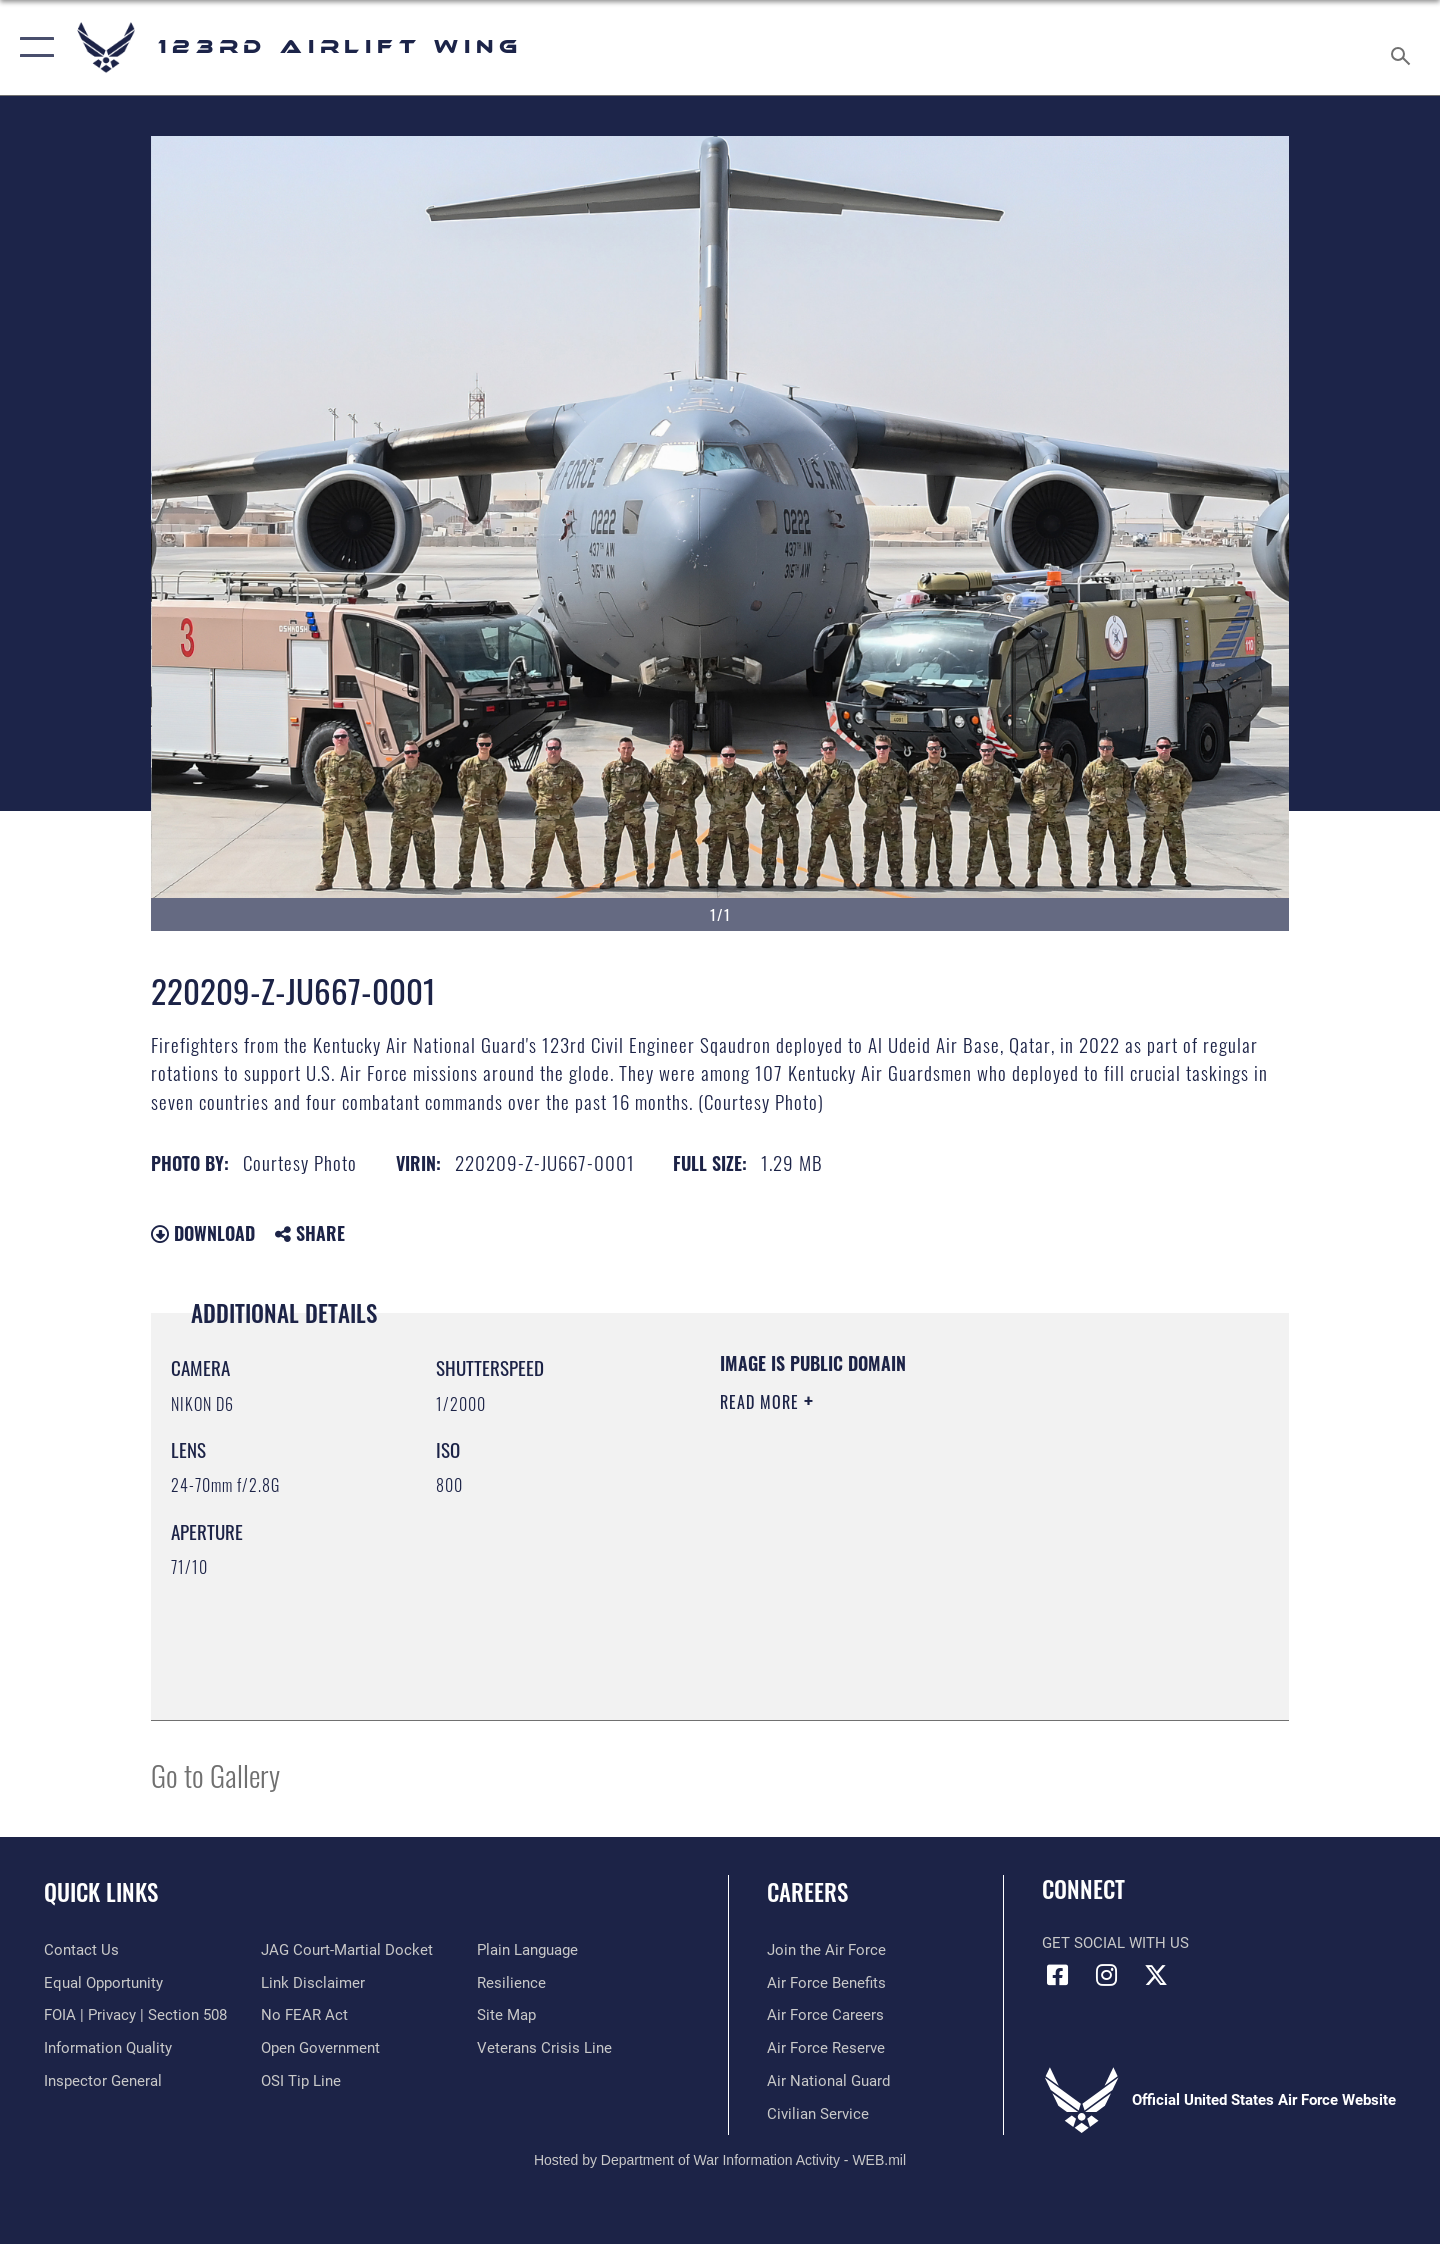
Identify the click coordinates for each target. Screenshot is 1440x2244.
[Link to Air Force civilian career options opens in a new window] (818, 2114)
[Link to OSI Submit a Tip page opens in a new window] (301, 2081)
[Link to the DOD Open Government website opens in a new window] (320, 2048)
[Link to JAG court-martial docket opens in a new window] (347, 1950)
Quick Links (101, 1892)
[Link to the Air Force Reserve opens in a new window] (826, 2048)
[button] (32, 47)
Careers (807, 1892)
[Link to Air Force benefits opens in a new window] (826, 1983)
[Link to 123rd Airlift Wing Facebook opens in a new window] (1057, 1975)
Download (203, 1233)
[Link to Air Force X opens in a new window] (1156, 1975)
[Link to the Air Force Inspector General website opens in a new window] (103, 2081)
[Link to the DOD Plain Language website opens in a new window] (527, 1950)
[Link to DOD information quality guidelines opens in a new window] (108, 2048)
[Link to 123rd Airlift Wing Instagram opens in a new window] (1107, 1975)
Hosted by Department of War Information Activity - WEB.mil (720, 2160)
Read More (762, 1402)
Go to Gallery (215, 1774)
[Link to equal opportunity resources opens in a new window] (103, 1983)
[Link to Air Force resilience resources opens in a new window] (511, 1983)
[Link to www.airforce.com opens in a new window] (826, 1950)
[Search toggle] (1403, 47)
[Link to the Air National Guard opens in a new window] (828, 2081)
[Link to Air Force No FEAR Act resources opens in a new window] (304, 2015)
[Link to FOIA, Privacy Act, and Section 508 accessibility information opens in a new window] (135, 2015)
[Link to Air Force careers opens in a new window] (825, 2015)
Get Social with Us (1115, 1943)
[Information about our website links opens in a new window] (313, 1983)
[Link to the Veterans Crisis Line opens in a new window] (544, 2048)
